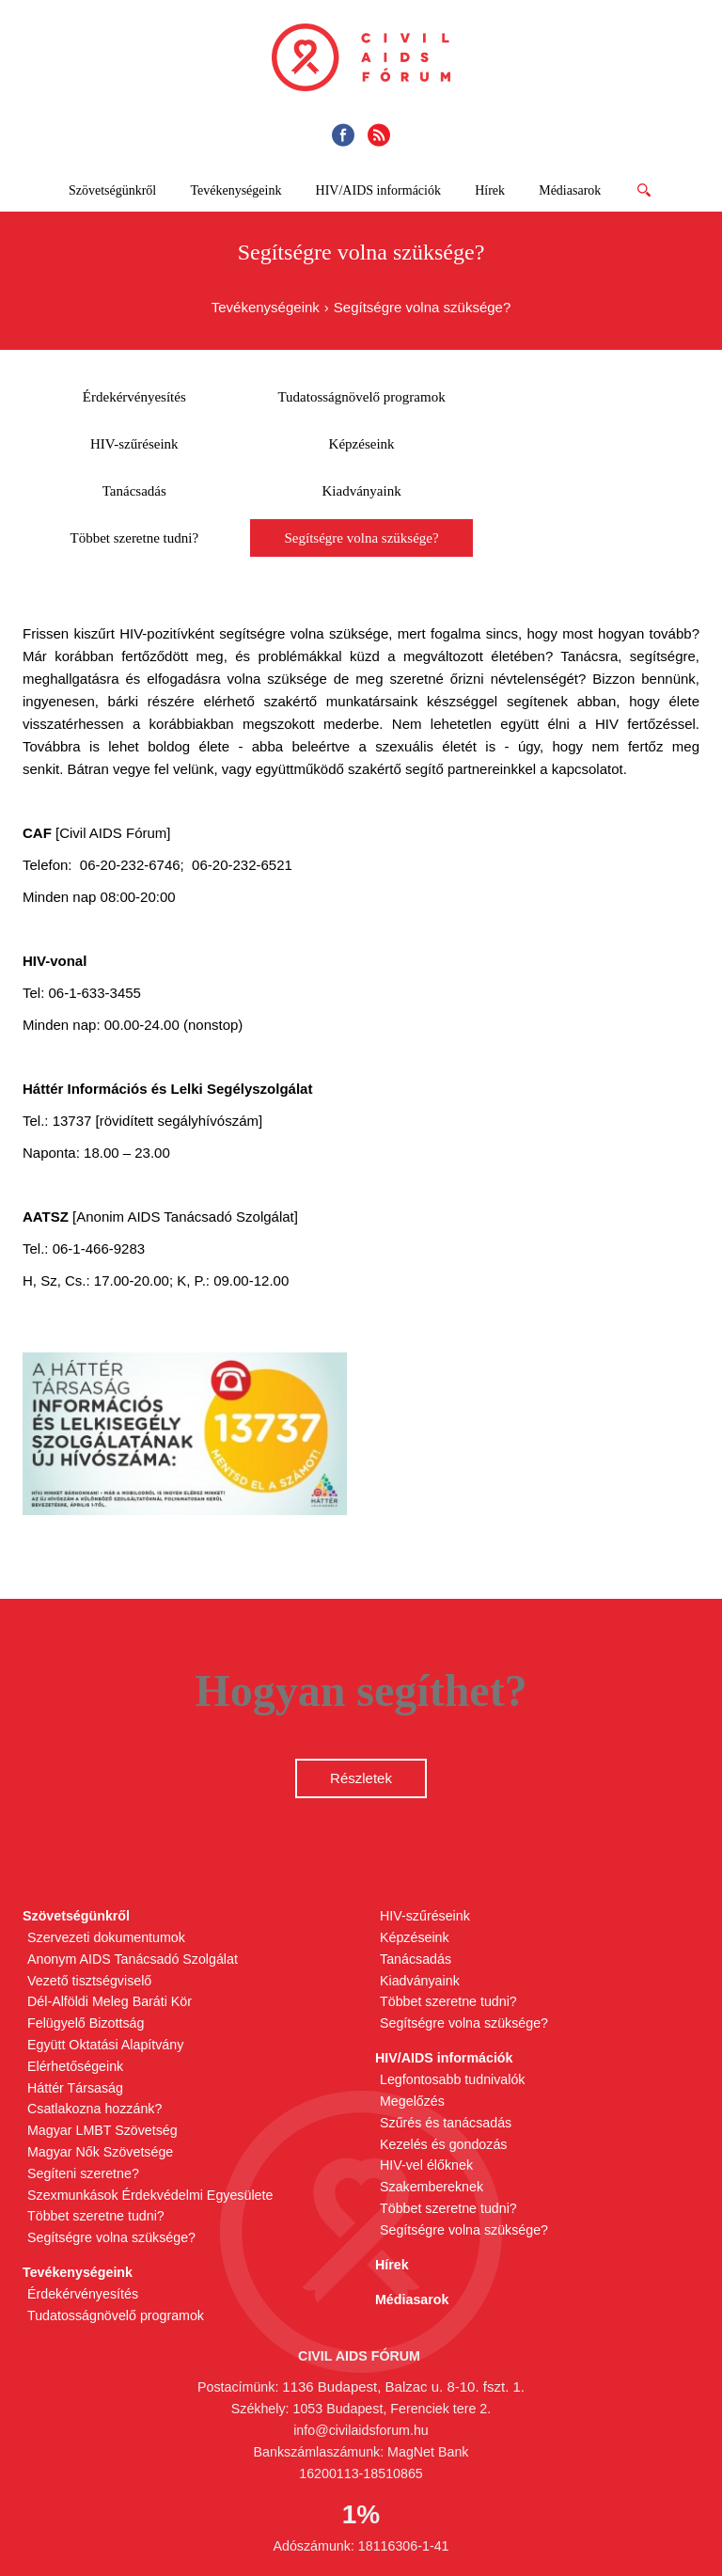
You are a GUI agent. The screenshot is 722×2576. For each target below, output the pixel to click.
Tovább (650, 196)
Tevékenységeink (266, 307)
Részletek (361, 1778)
